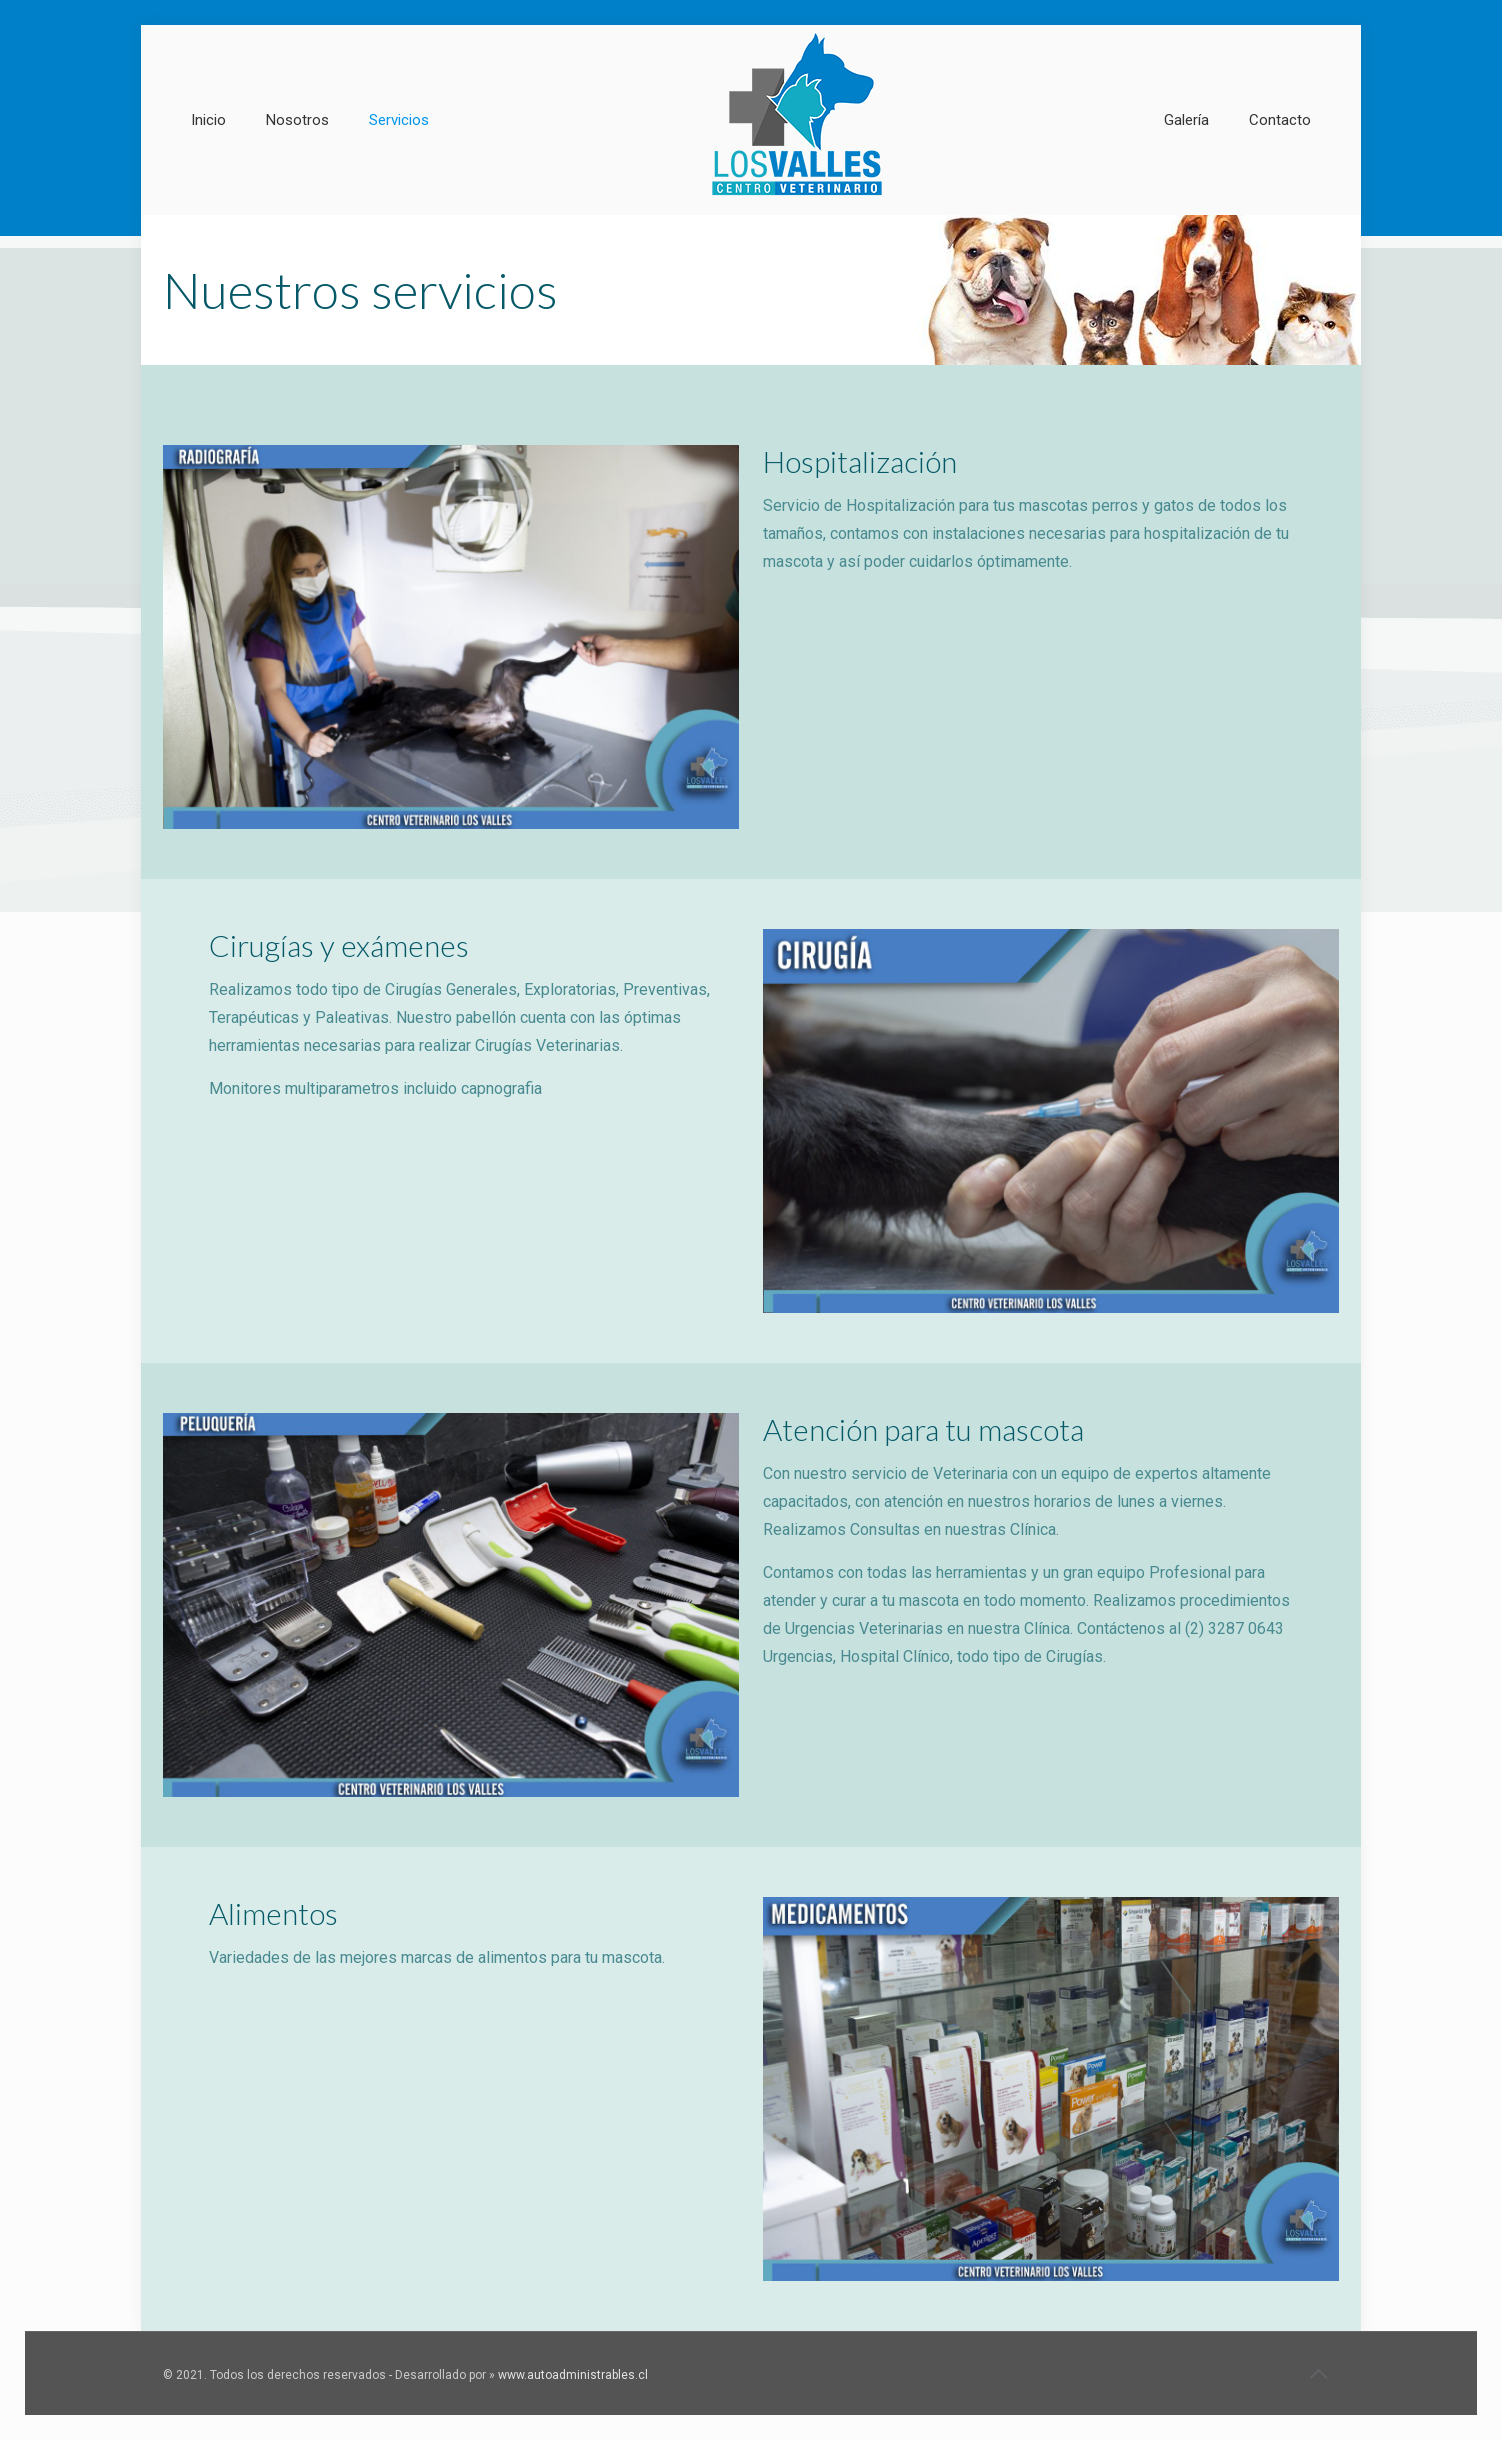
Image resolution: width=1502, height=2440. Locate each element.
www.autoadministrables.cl (573, 2375)
